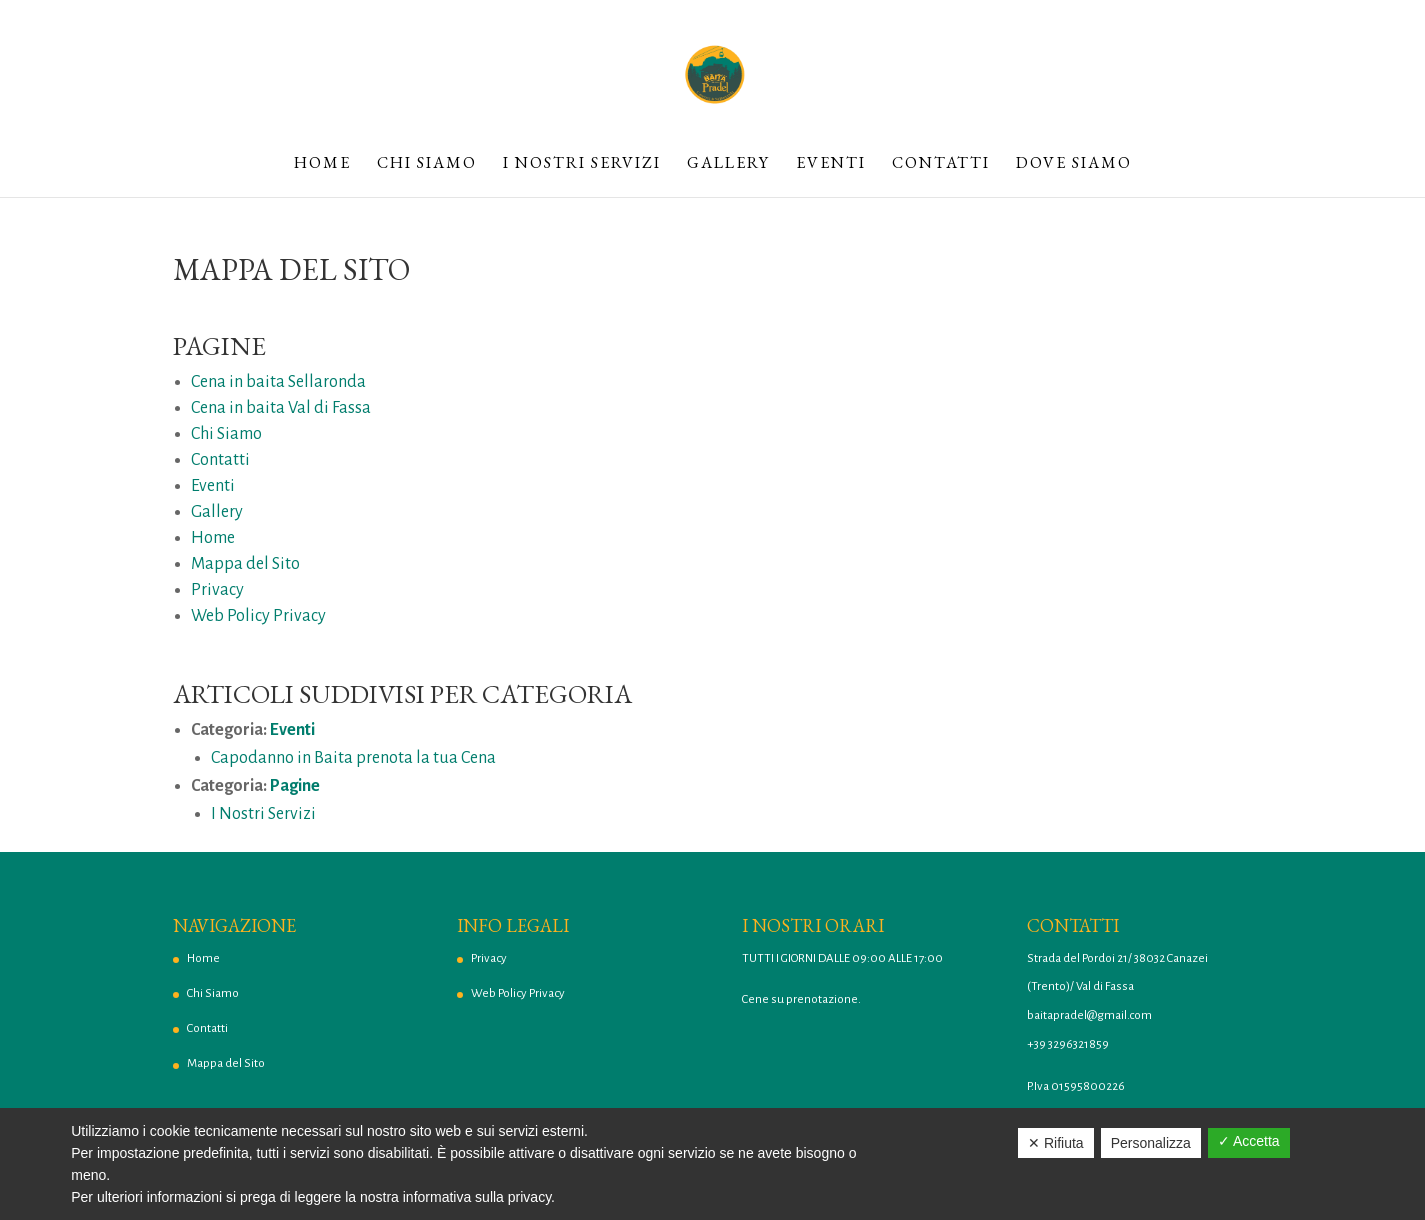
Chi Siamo (427, 164)
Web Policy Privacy (258, 616)
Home (322, 164)
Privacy (217, 590)
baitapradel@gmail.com (1089, 1015)
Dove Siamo (1074, 164)
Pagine (295, 786)
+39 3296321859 (1068, 1044)
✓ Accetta (1249, 1141)
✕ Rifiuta (1056, 1143)
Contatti (941, 164)
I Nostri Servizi (582, 164)
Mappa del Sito (245, 564)
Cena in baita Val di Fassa (281, 408)
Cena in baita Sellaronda (278, 382)
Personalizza (1151, 1143)
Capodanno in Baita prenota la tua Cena (353, 758)
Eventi (831, 164)
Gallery (728, 164)
